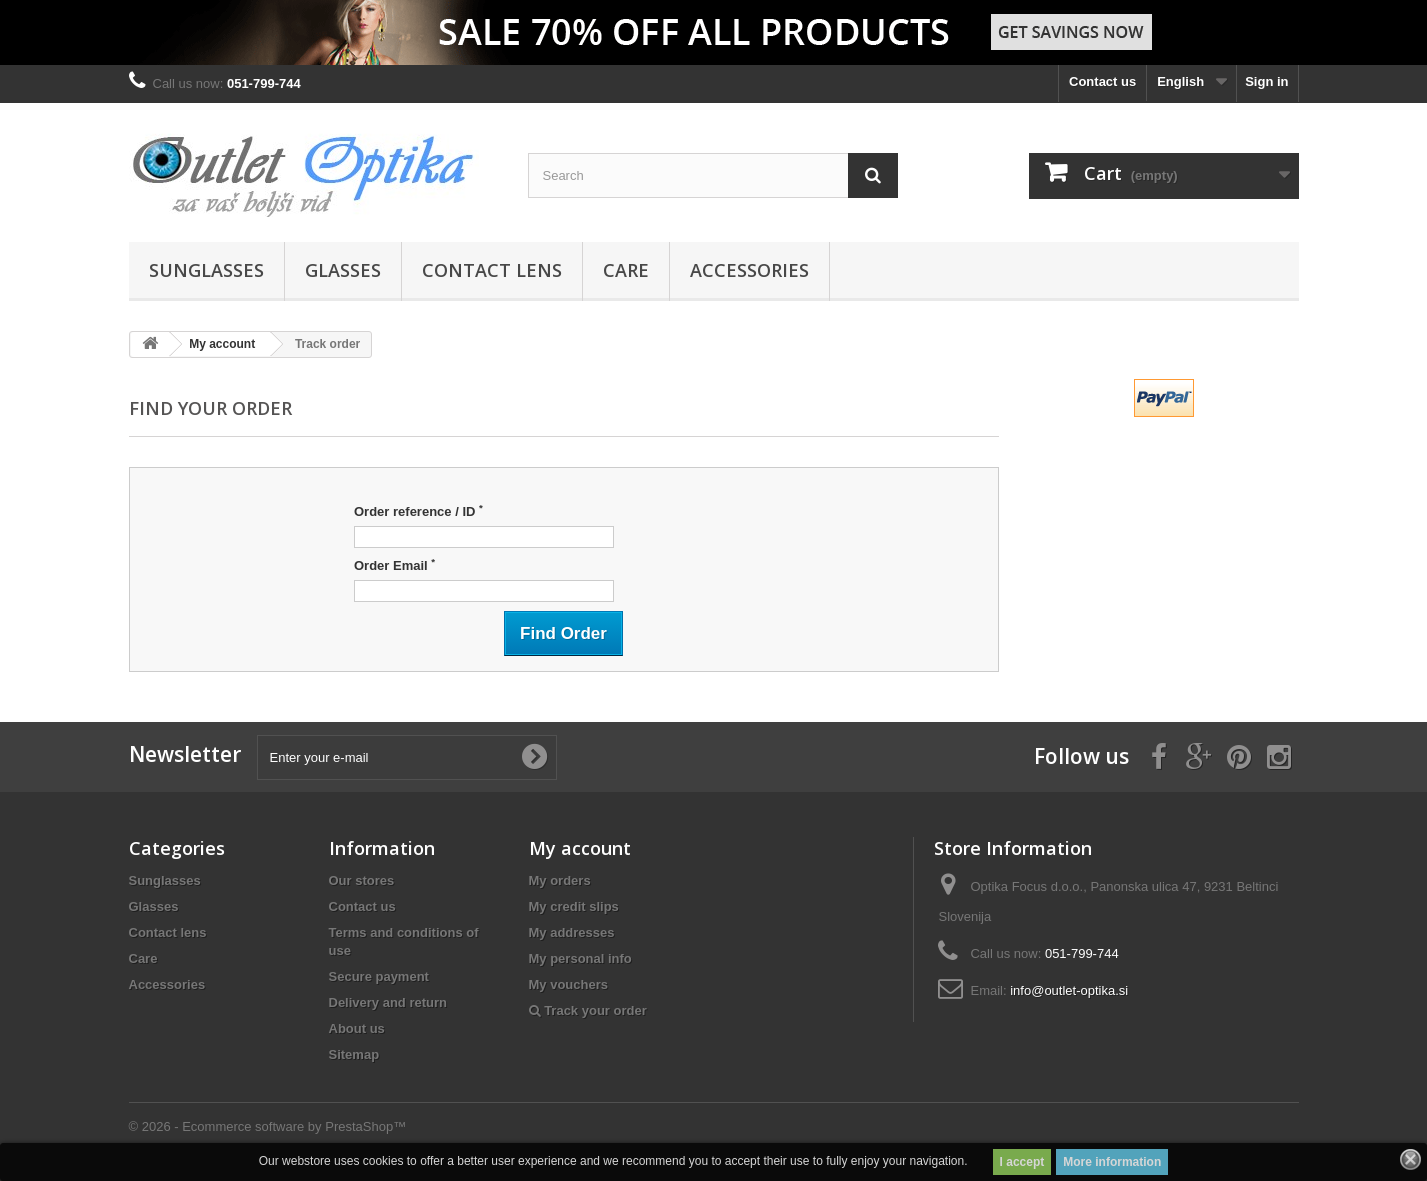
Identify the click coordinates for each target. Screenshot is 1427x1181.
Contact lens (492, 270)
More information (1112, 1162)
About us (357, 1028)
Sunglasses (206, 270)
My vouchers (568, 984)
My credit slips (574, 906)
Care (626, 270)
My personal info (580, 958)
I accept (1022, 1162)
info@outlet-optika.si (1069, 990)
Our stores (362, 880)
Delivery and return (388, 1002)
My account (222, 344)
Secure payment (379, 976)
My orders (560, 880)
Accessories (749, 270)
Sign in (1266, 81)
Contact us (1102, 81)
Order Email (394, 565)
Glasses (343, 270)
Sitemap (354, 1054)
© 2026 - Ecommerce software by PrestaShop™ (268, 1126)
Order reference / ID (418, 511)
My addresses (572, 932)
